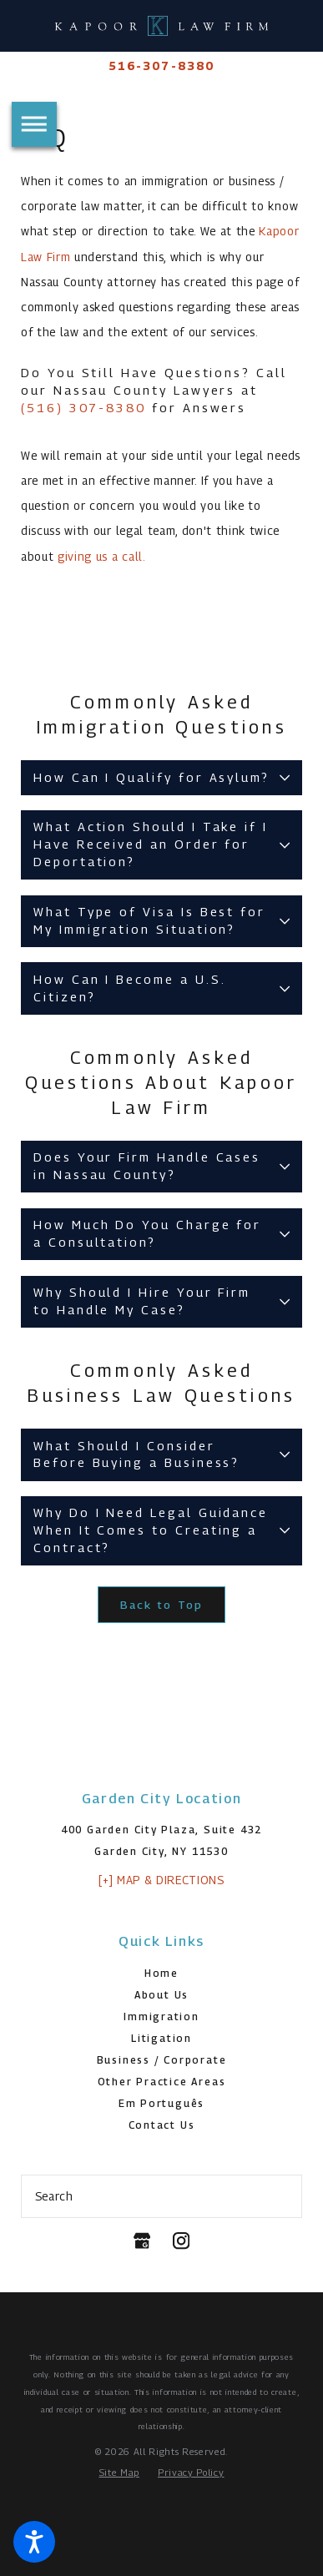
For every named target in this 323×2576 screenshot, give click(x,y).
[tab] (161, 778)
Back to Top (161, 1604)
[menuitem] (161, 1973)
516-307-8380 (161, 66)
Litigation (161, 2038)
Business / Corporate (162, 2060)
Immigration (161, 2016)
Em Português (162, 2103)
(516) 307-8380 (86, 408)
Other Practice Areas (162, 2081)
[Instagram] (181, 2240)
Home (161, 1973)
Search (54, 2196)
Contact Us (162, 2125)
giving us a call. (102, 556)
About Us (161, 1995)
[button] (34, 2542)
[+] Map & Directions (161, 1880)
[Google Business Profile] (142, 2240)
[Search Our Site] (283, 2196)
